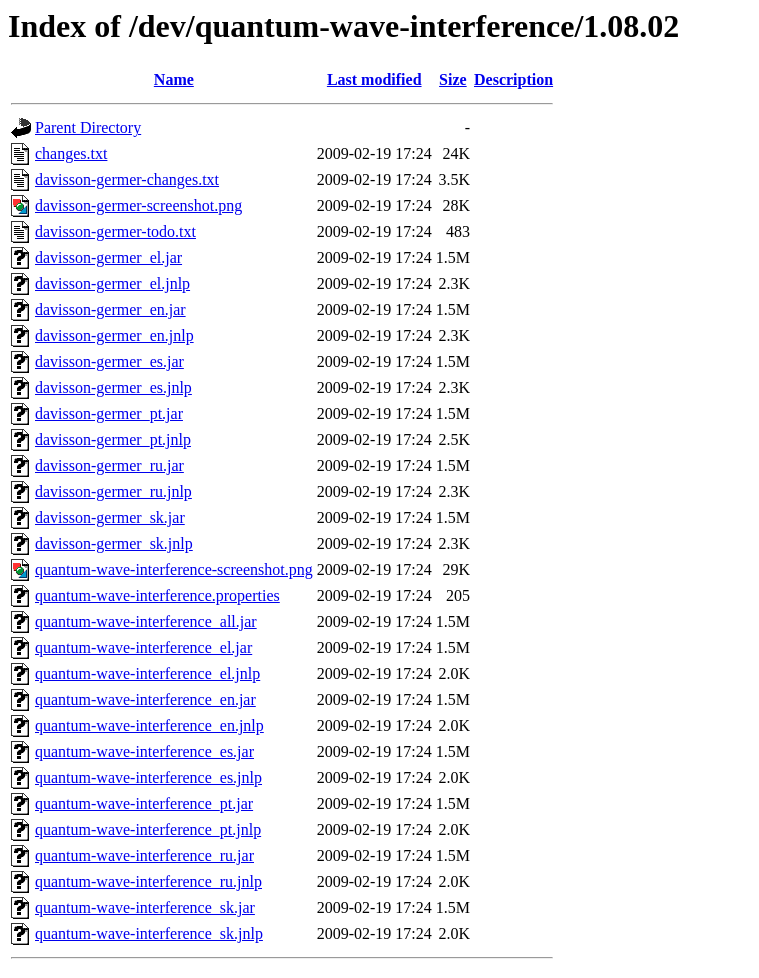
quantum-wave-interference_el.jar (143, 647)
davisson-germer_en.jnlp (114, 335)
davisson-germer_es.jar (109, 361)
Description (513, 79)
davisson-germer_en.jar (110, 309)
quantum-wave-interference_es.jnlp (148, 777)
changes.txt (71, 153)
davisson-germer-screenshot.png (138, 205)
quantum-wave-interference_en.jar (145, 699)
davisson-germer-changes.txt (127, 179)
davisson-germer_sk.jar (110, 517)
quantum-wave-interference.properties (157, 595)
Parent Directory (88, 127)
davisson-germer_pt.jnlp (113, 439)
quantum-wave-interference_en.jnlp (149, 725)
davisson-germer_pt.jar (109, 413)
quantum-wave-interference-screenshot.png (174, 569)
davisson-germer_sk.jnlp (114, 543)
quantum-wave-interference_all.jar (146, 621)
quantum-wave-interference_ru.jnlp (148, 881)
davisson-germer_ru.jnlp (113, 491)
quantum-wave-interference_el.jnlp (147, 673)
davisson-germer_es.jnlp (113, 387)
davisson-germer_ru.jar (109, 465)
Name (174, 79)
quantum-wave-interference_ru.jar (144, 855)
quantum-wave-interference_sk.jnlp (149, 933)
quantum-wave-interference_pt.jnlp (148, 829)
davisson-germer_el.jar (108, 257)
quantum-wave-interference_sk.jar (145, 907)
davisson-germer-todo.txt (115, 231)
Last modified (374, 79)
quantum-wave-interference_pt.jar (144, 803)
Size (453, 79)
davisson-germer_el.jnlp (112, 283)
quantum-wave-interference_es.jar (144, 751)
